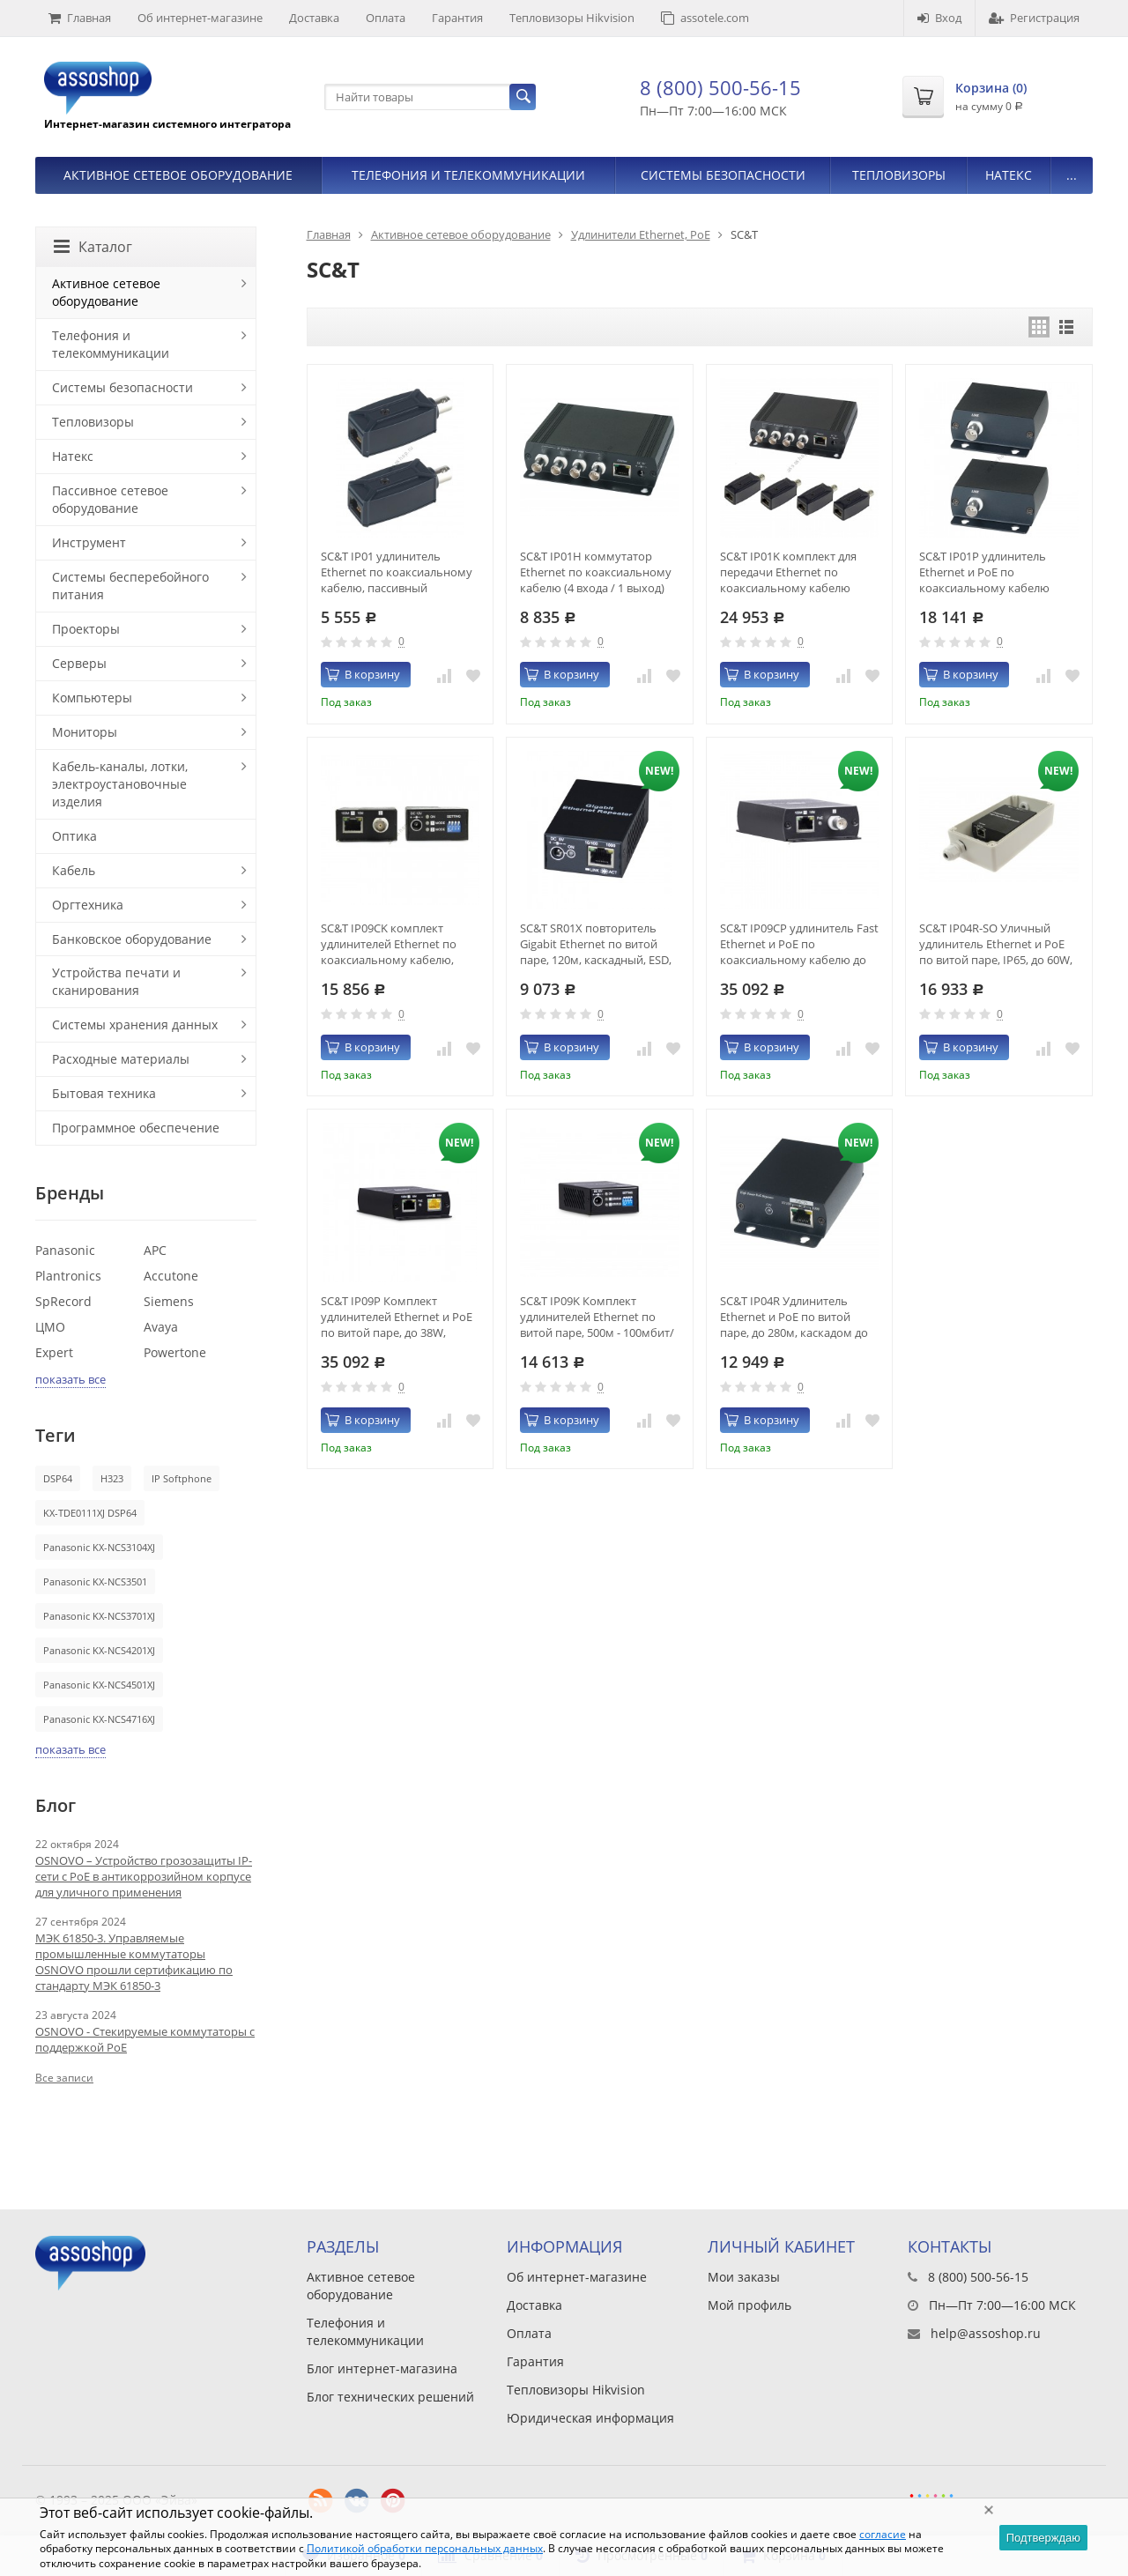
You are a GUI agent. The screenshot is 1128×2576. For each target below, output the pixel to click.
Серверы (79, 663)
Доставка (314, 18)
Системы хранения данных (135, 1024)
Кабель (73, 870)
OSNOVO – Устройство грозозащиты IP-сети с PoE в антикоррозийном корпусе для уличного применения (143, 1876)
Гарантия (457, 18)
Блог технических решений (390, 2396)
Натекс (1008, 175)
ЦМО (50, 1326)
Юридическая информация (590, 2417)
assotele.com (705, 18)
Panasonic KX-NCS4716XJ (99, 1719)
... (1071, 175)
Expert (54, 1352)
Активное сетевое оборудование (178, 175)
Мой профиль (749, 2305)
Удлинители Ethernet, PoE (640, 234)
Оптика (74, 836)
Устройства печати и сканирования (116, 981)
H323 (111, 1478)
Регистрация (1034, 18)
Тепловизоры (899, 175)
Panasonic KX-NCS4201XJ (99, 1650)
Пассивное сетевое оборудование (110, 499)
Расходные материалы (120, 1058)
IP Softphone (182, 1478)
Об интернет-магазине (200, 18)
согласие (882, 2534)
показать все (70, 1379)
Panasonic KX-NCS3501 (95, 1581)
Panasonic (65, 1250)
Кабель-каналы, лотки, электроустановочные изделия (120, 784)
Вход (939, 18)
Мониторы (84, 732)
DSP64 (57, 1478)
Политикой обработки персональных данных (425, 2548)
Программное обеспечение (135, 1127)
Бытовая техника (104, 1093)
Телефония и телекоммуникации (468, 175)
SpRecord (63, 1301)
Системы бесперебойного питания (130, 585)
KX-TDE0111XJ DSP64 (90, 1512)
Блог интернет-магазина (382, 2368)
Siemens (169, 1301)
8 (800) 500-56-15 (720, 87)
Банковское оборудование (132, 939)
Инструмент (89, 542)
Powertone (175, 1352)
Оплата (385, 18)
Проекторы (86, 628)
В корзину (362, 674)
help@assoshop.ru (986, 2333)
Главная (79, 18)
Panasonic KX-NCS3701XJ (99, 1615)
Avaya (161, 1326)
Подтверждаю (1043, 2537)
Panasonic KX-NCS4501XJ (99, 1684)
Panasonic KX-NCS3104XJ (99, 1547)
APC (155, 1250)
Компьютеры (92, 697)
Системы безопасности (723, 175)
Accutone (171, 1275)
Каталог (93, 246)
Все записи (64, 2077)
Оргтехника (87, 904)
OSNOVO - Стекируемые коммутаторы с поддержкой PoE (145, 2039)
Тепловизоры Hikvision (571, 18)
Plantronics (68, 1275)
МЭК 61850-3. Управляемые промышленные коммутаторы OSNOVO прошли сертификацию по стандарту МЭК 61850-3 (134, 1961)
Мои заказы (744, 2276)
